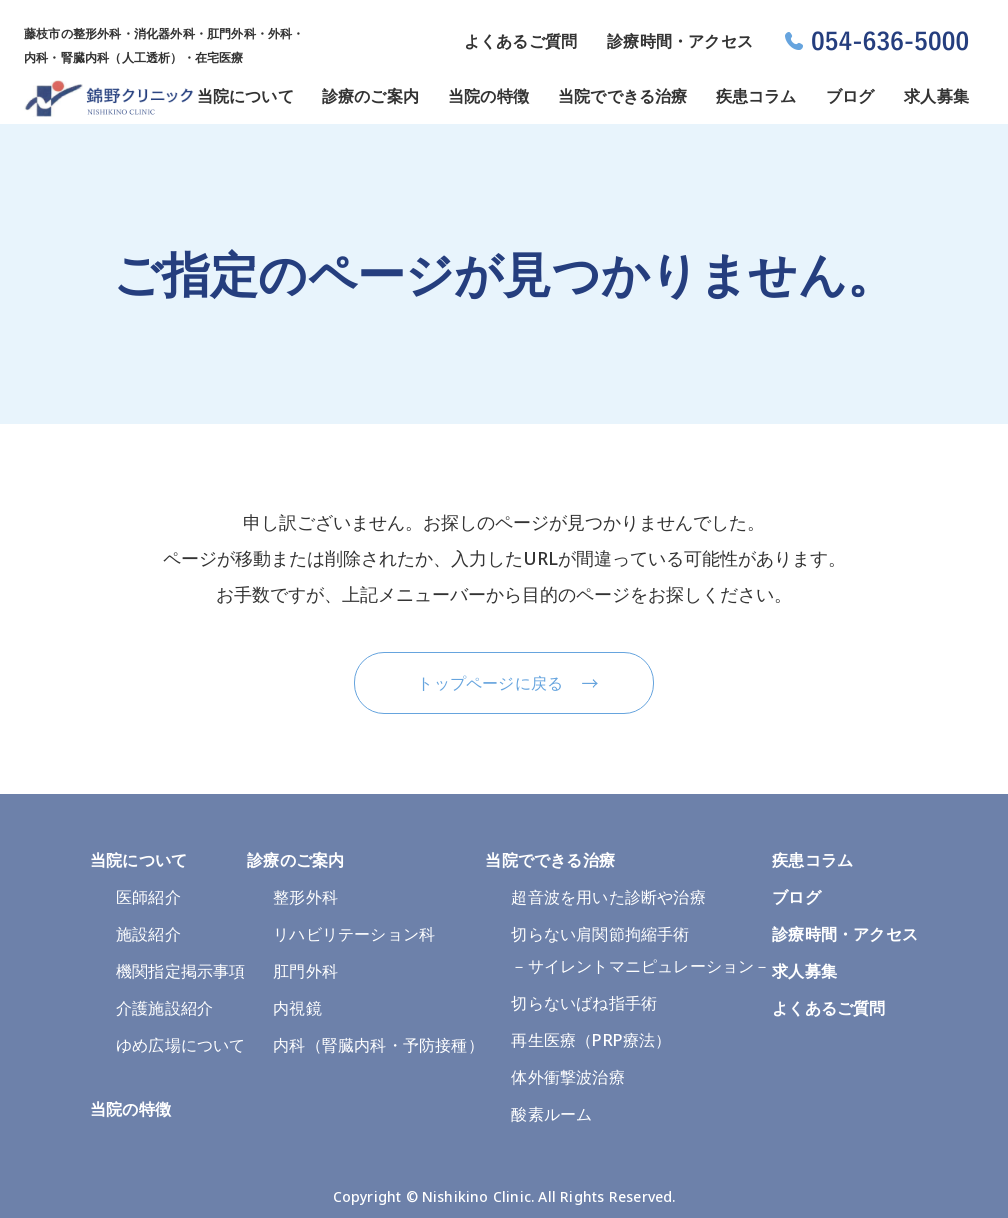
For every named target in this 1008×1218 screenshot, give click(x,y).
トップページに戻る (490, 683)
